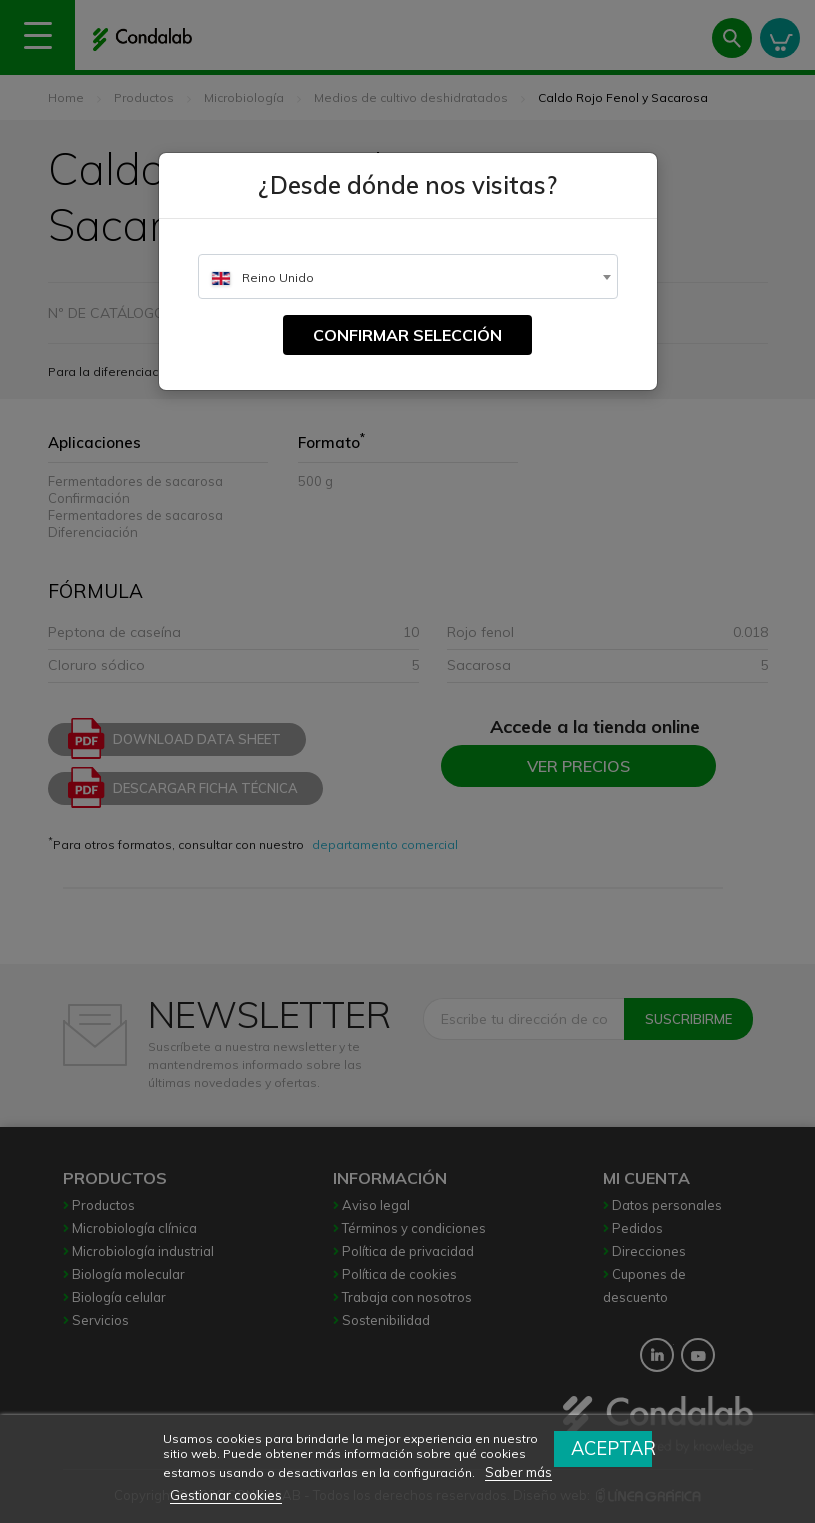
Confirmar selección (407, 335)
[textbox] (408, 277)
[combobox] (408, 276)
